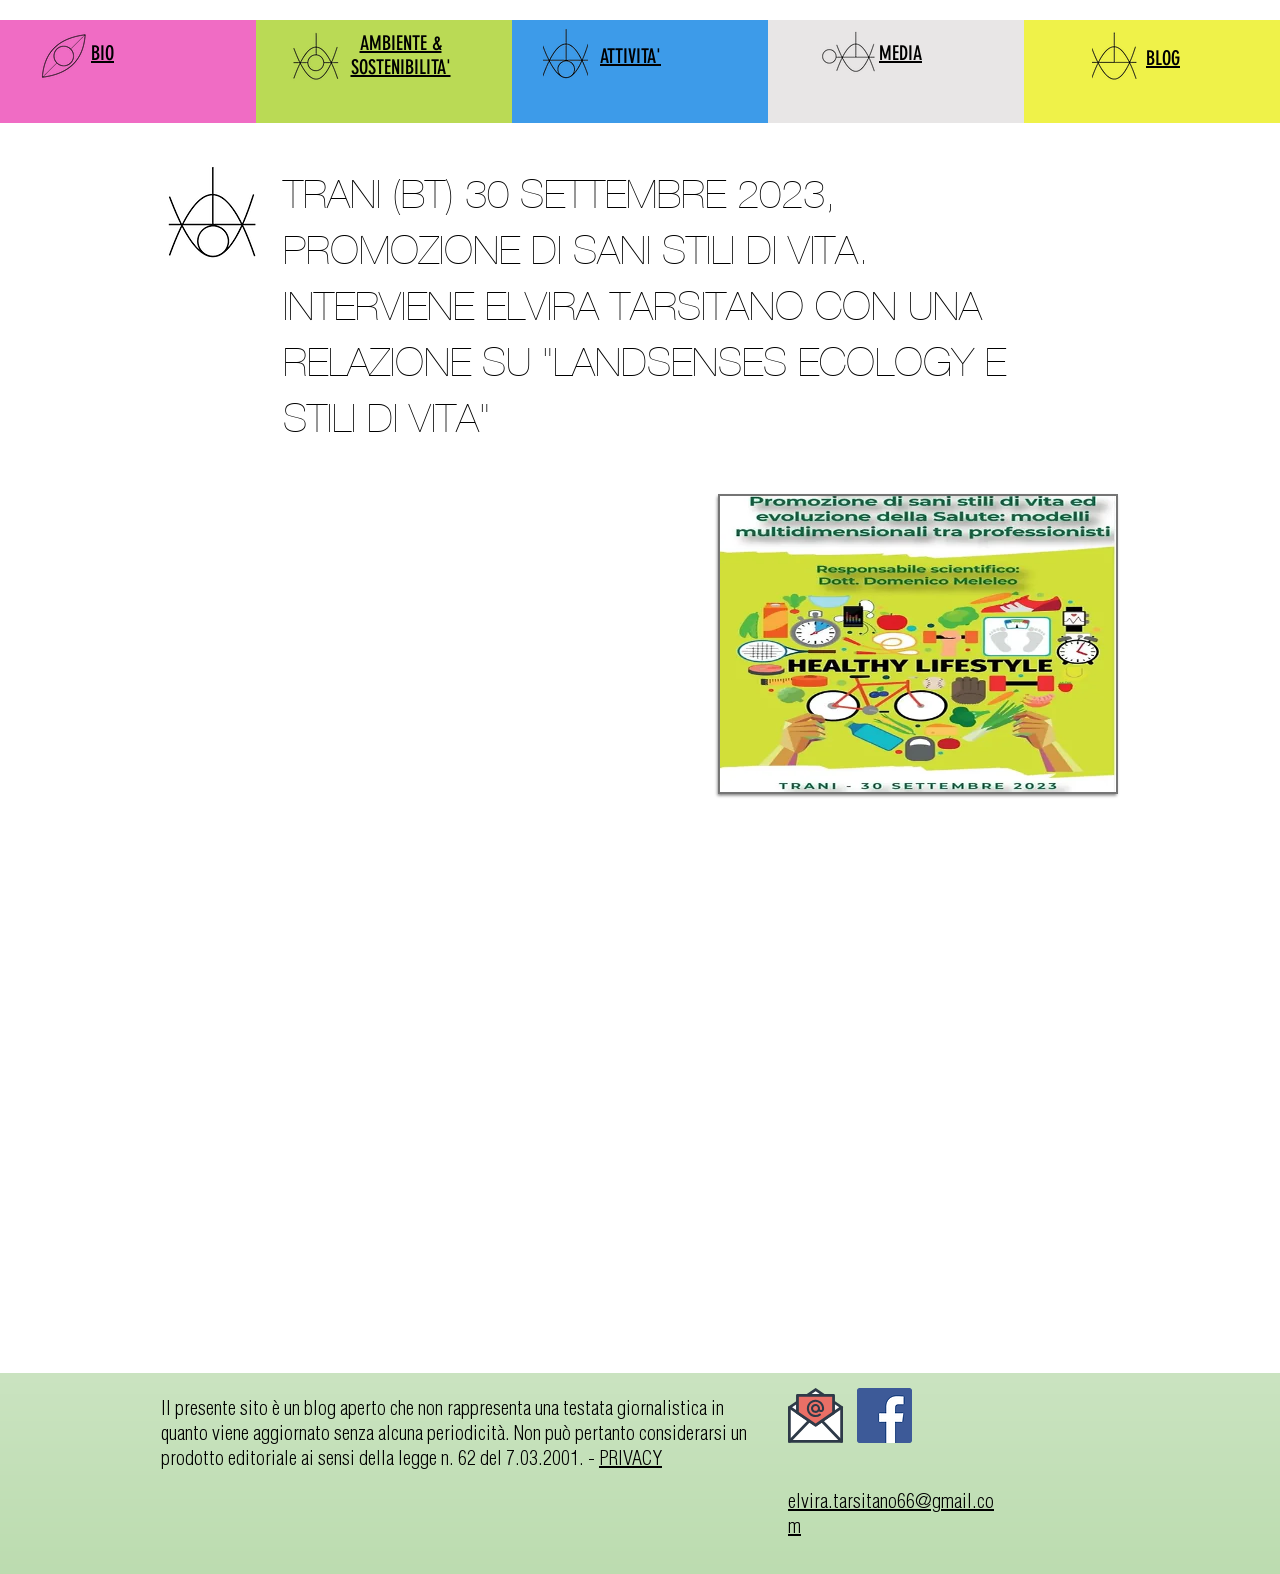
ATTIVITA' (630, 56)
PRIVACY (630, 1457)
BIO (102, 53)
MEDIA (900, 53)
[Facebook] (884, 1415)
